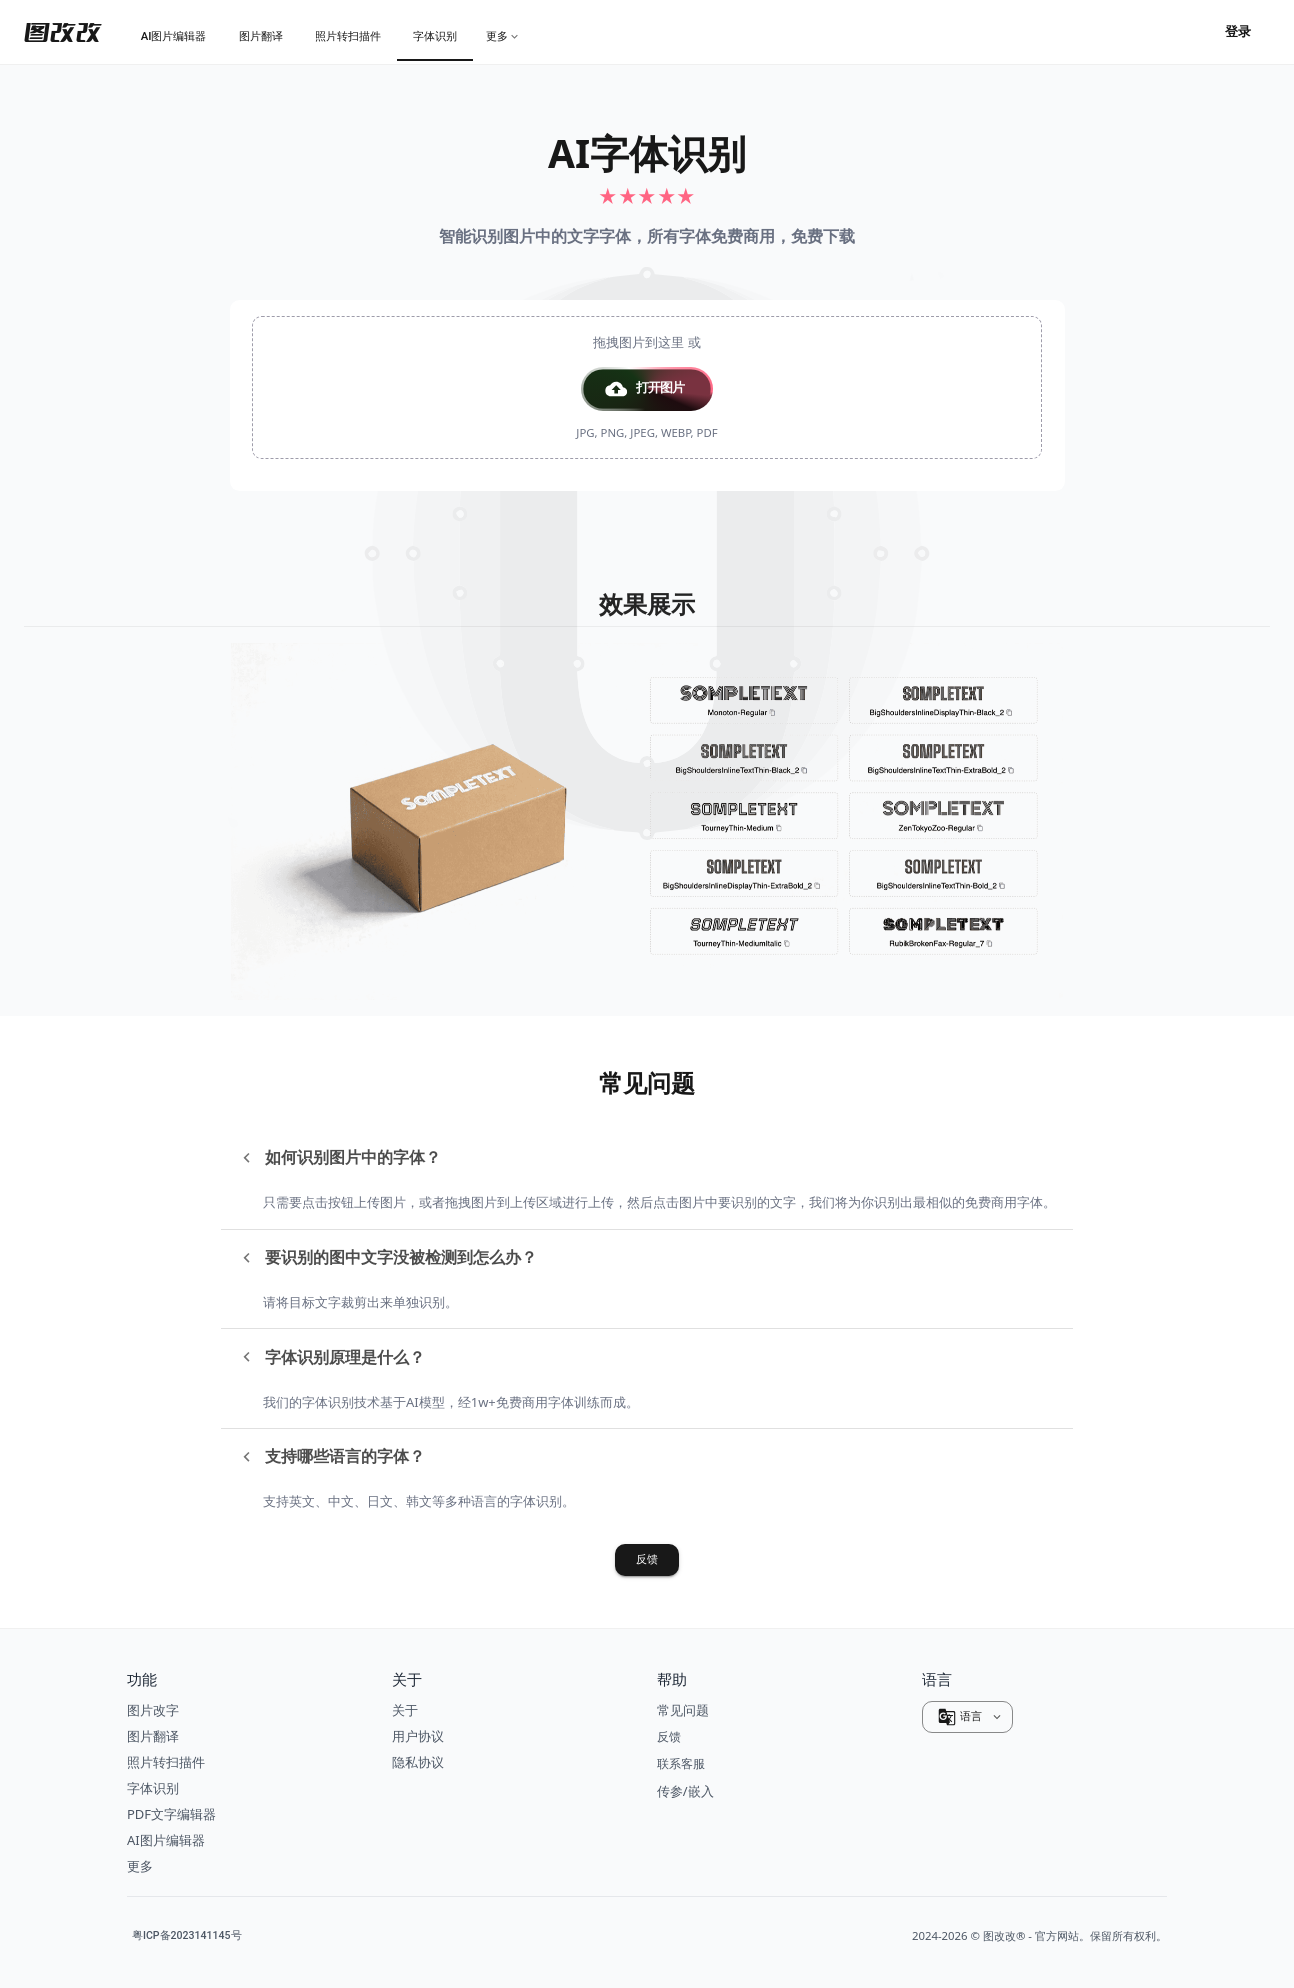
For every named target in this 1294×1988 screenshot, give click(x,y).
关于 (405, 1710)
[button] (647, 389)
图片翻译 (153, 1736)
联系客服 (681, 1764)
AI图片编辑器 (166, 1840)
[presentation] (647, 387)
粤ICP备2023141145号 (187, 1936)
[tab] (174, 36)
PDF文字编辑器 (171, 1814)
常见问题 (683, 1710)
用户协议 (418, 1736)
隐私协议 (418, 1762)
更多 (140, 1866)
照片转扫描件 (166, 1762)
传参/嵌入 (685, 1791)
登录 (1238, 32)
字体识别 (153, 1788)
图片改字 (153, 1710)
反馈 (647, 1560)
